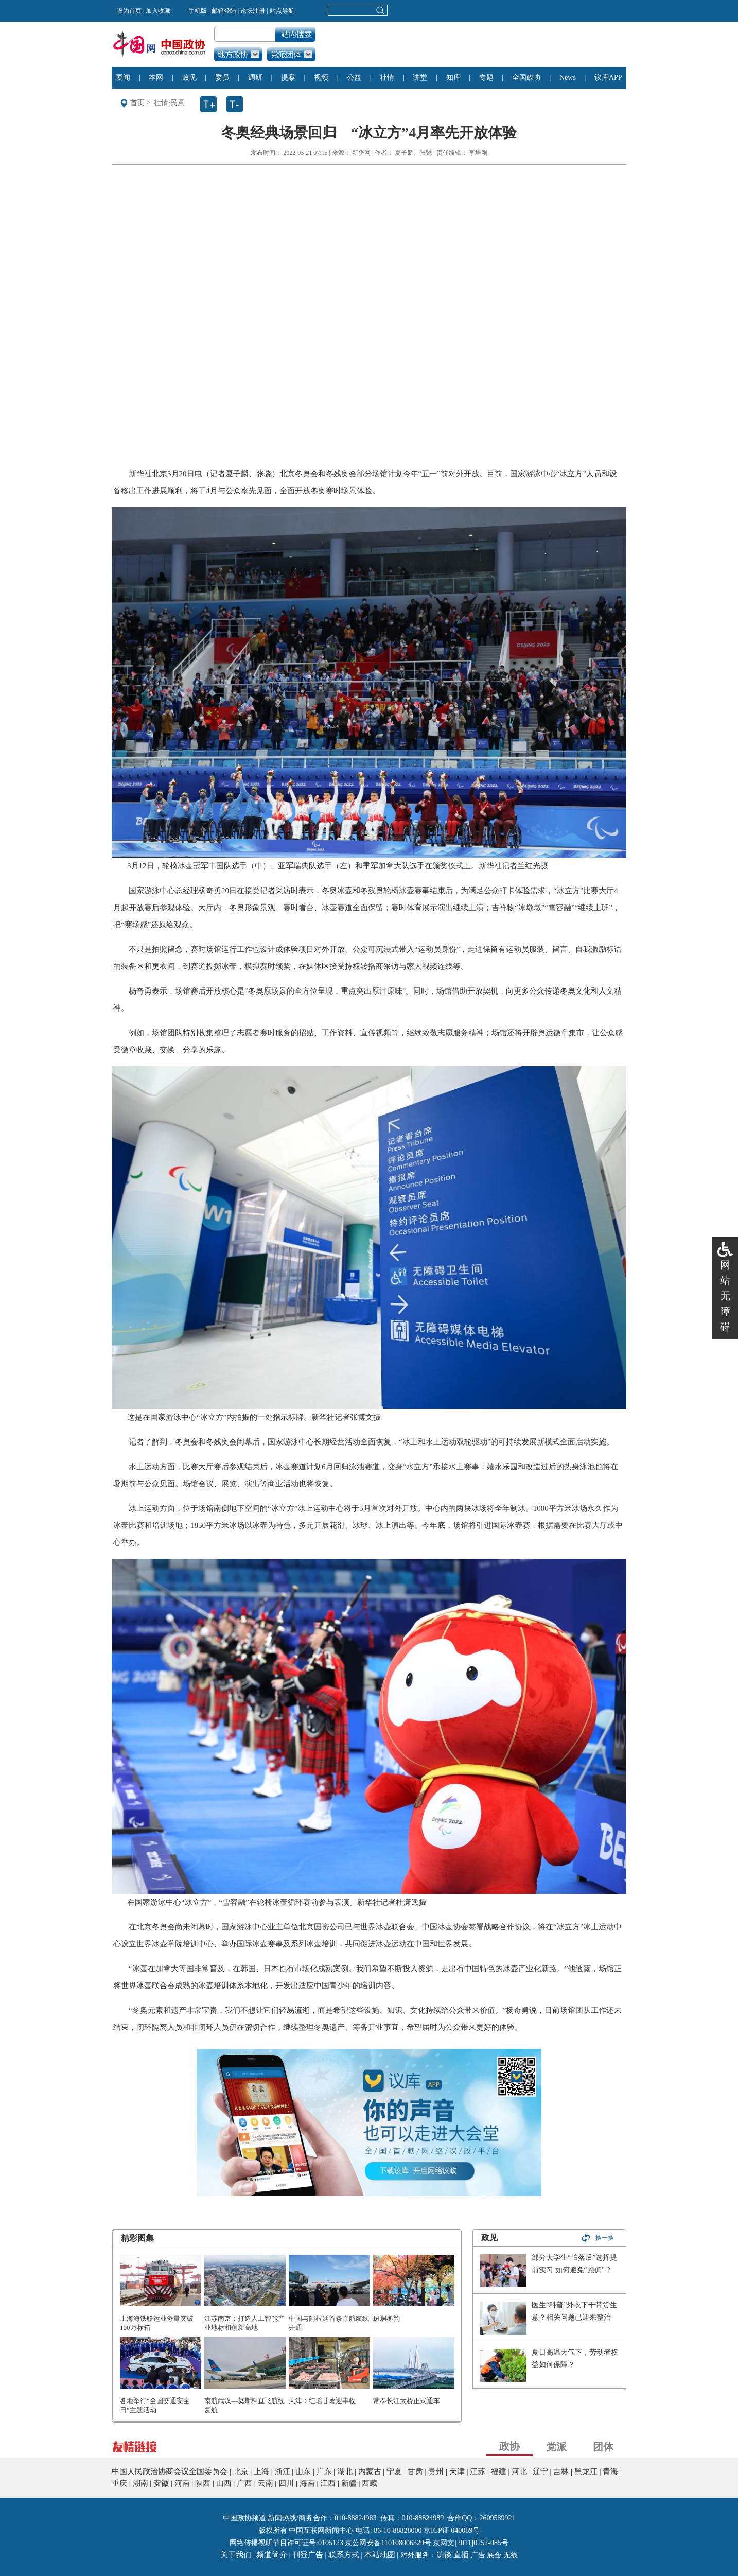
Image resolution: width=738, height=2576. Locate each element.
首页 (137, 103)
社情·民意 (169, 103)
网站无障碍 (725, 1295)
